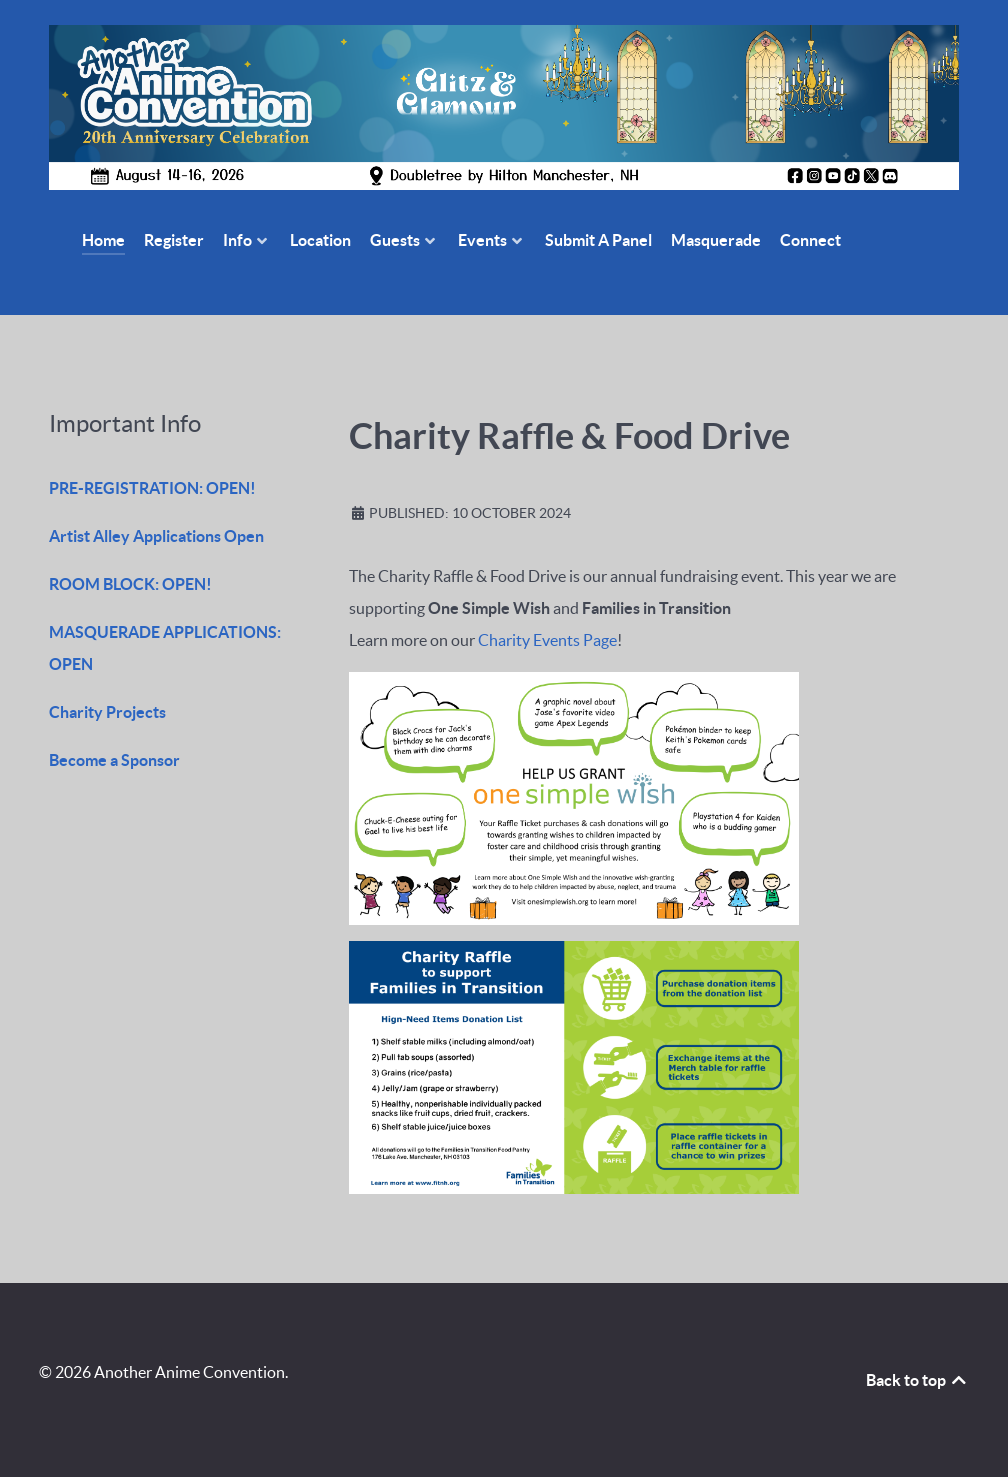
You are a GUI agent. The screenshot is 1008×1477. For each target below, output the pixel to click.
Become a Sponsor (114, 760)
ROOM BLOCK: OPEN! (130, 584)
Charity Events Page (547, 640)
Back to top (917, 1380)
